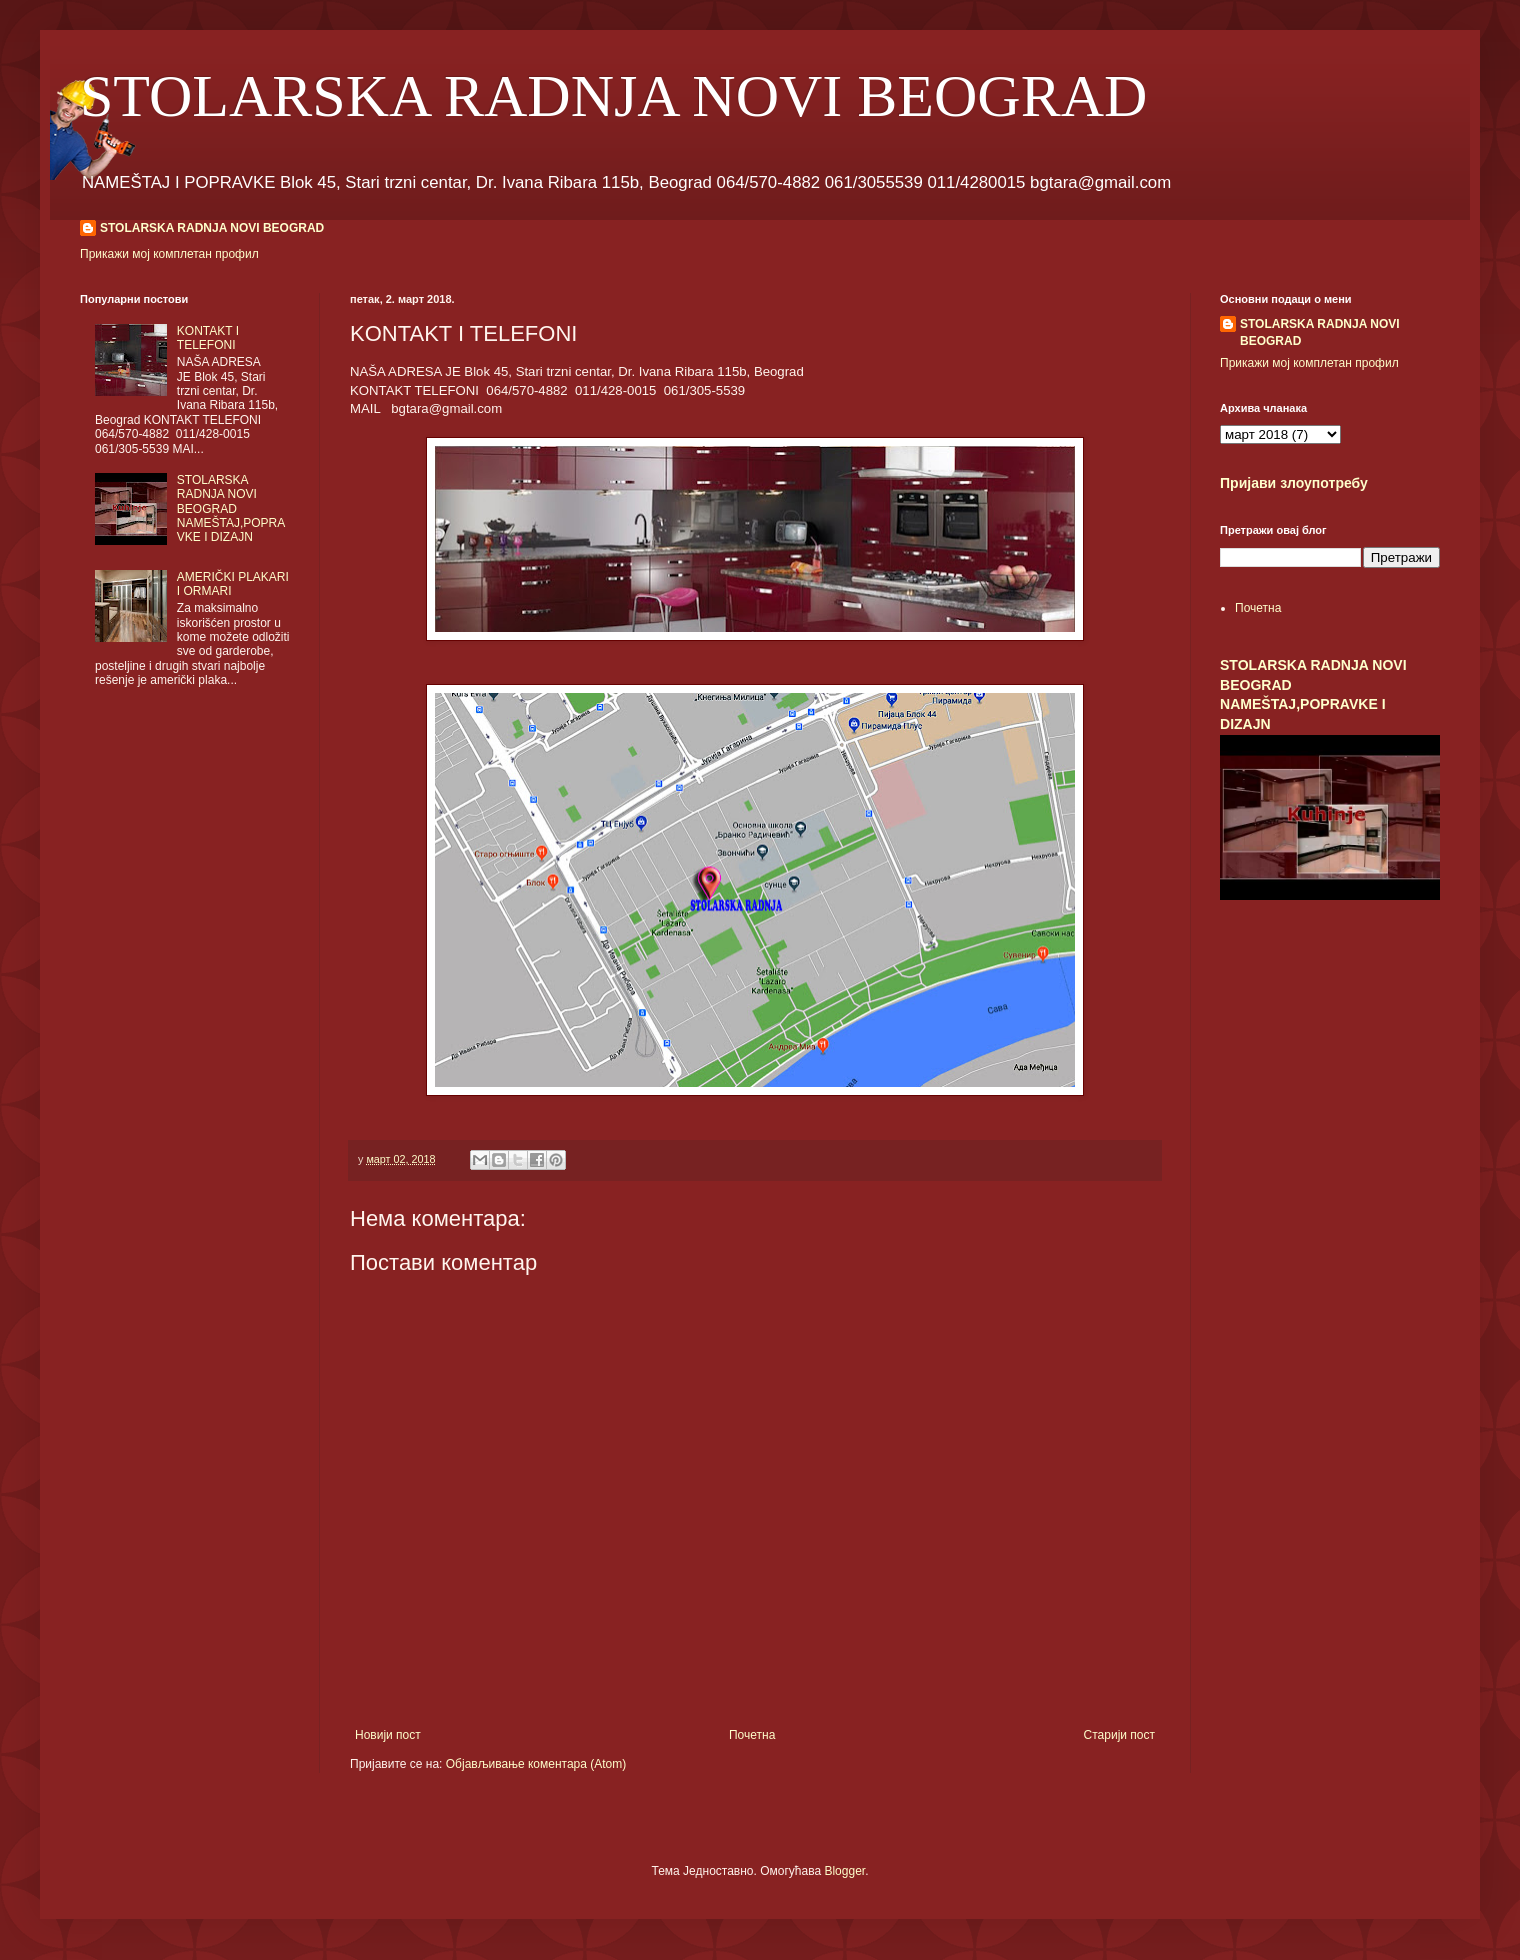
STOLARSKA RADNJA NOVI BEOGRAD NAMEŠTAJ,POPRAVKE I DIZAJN (231, 509)
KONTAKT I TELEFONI (208, 338)
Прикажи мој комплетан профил (169, 254)
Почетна (752, 1735)
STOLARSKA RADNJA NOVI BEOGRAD (613, 96)
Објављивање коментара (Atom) (536, 1764)
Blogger (844, 1871)
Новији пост (388, 1735)
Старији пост (1119, 1735)
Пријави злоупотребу (1294, 483)
